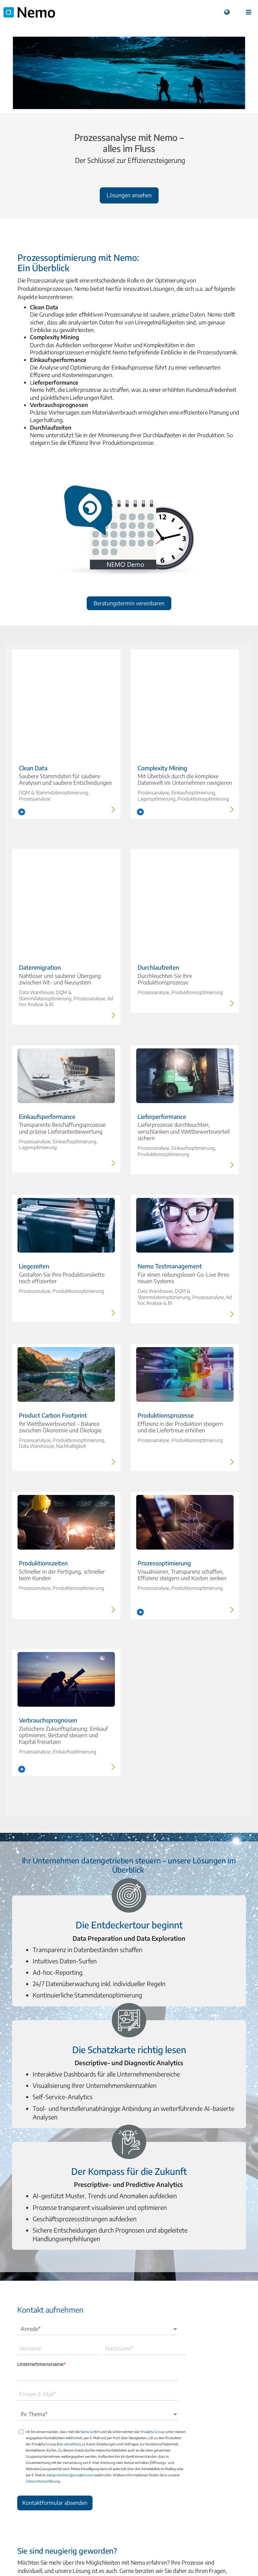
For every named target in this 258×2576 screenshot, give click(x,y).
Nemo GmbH (90, 2342)
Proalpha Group (152, 2342)
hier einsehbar (68, 2354)
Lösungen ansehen (129, 195)
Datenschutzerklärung (43, 2391)
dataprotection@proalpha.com (70, 2385)
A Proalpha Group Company (129, 2546)
